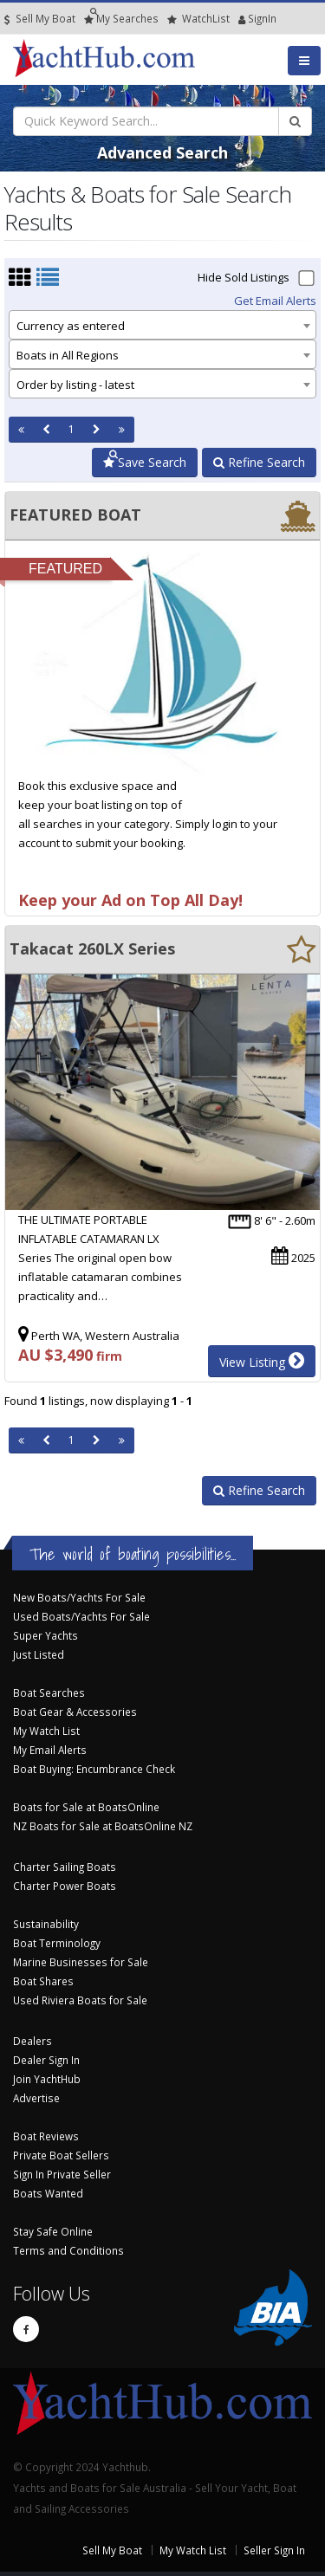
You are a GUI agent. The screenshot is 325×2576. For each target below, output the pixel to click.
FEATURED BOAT (75, 514)
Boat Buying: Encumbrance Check (94, 1769)
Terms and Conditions (68, 2250)
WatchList (198, 18)
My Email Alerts (50, 1750)
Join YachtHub (47, 2079)
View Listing (261, 1360)
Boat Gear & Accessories (75, 1711)
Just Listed (38, 1654)
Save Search (144, 462)
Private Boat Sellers (61, 2155)
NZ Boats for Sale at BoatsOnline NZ (102, 1826)
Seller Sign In (274, 2550)
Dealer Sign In (46, 2060)
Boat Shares (43, 1981)
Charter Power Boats (64, 1886)
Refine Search (259, 462)
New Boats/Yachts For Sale (79, 1597)
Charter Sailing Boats (64, 1867)
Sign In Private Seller (62, 2174)
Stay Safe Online (53, 2231)
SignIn (242, 18)
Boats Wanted (48, 2193)
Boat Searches (49, 1692)
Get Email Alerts (275, 300)
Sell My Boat (39, 18)
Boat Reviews (46, 2136)
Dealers (32, 2041)
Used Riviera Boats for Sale (80, 2000)
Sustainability (46, 1924)
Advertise (36, 2098)
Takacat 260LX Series (92, 948)
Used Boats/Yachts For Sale (81, 1616)
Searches (121, 18)
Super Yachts (45, 1635)
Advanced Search (162, 152)
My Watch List (46, 1731)
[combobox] (162, 325)
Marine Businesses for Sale (80, 1962)
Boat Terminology (57, 1943)
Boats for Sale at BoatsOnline (86, 1807)
